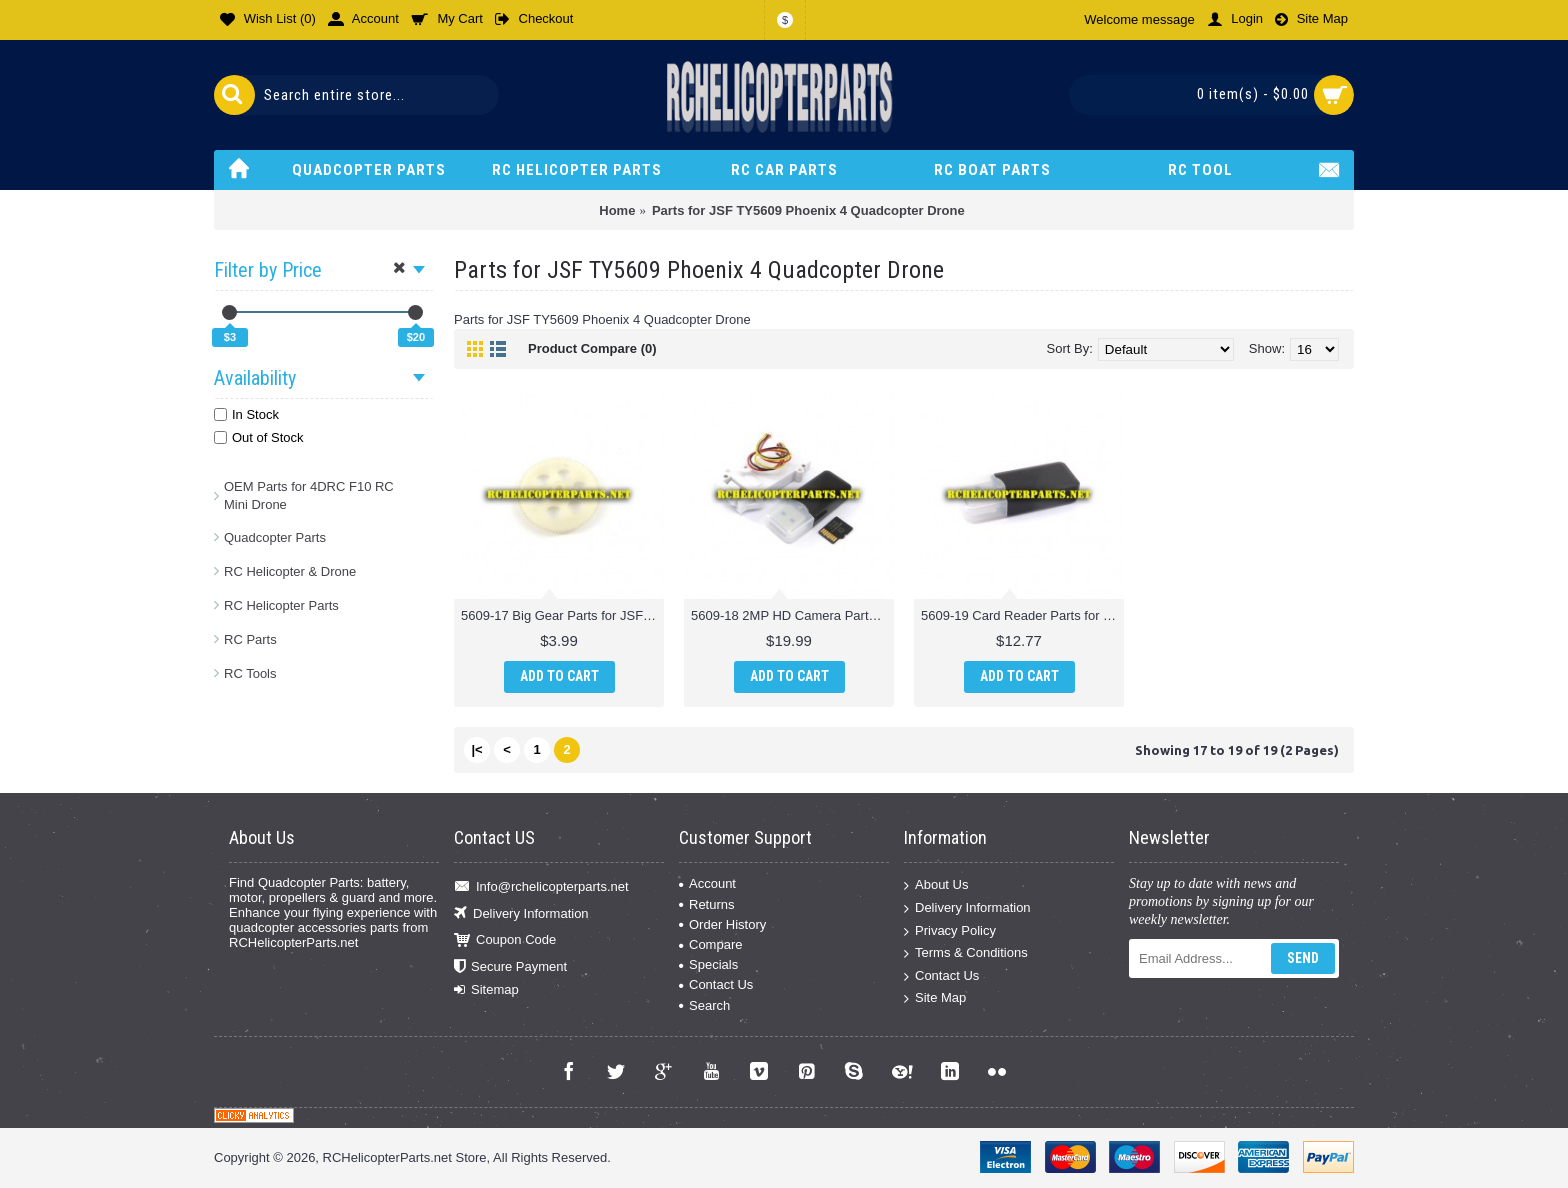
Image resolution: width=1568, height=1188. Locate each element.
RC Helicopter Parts (281, 605)
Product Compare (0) (592, 348)
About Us (936, 885)
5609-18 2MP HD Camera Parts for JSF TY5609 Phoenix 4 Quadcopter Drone (792, 615)
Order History (722, 924)
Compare (710, 944)
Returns (707, 904)
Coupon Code (505, 940)
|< (476, 749)
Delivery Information (521, 914)
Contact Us (716, 984)
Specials (708, 964)
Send (1303, 958)
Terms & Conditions (966, 953)
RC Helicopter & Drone (290, 571)
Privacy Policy (950, 930)
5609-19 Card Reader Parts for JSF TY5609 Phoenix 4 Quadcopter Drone (1022, 615)
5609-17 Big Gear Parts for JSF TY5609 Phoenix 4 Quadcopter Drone (562, 615)
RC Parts (250, 639)
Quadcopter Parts (275, 537)
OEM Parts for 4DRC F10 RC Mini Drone (309, 495)
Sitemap (486, 990)
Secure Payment (510, 966)
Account (707, 883)
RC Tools (250, 673)
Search (704, 1005)
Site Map (935, 998)
